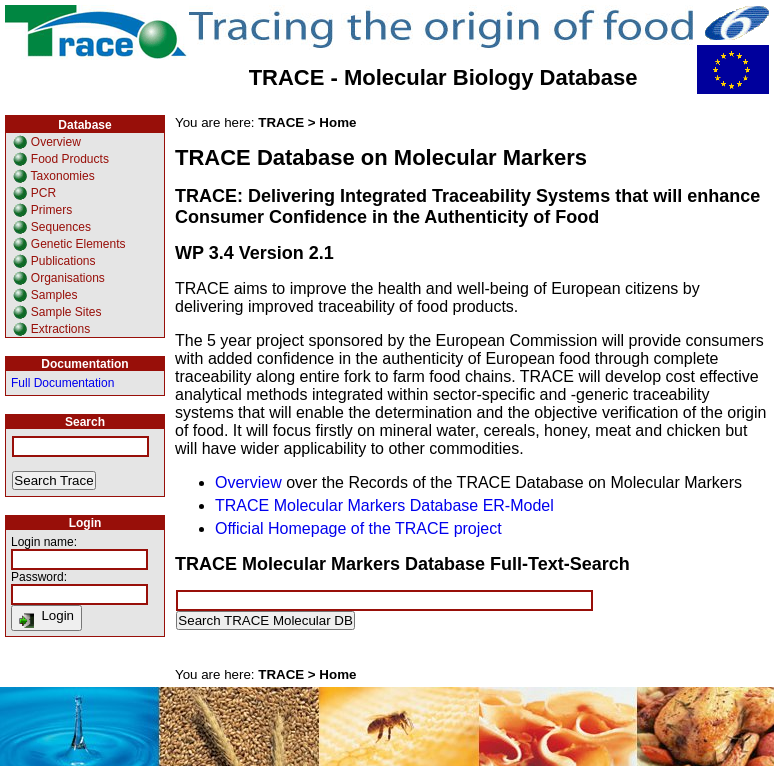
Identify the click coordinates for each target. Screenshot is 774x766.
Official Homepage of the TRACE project (358, 528)
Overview (248, 482)
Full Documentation (62, 383)
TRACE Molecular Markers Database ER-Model (384, 505)
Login (46, 618)
